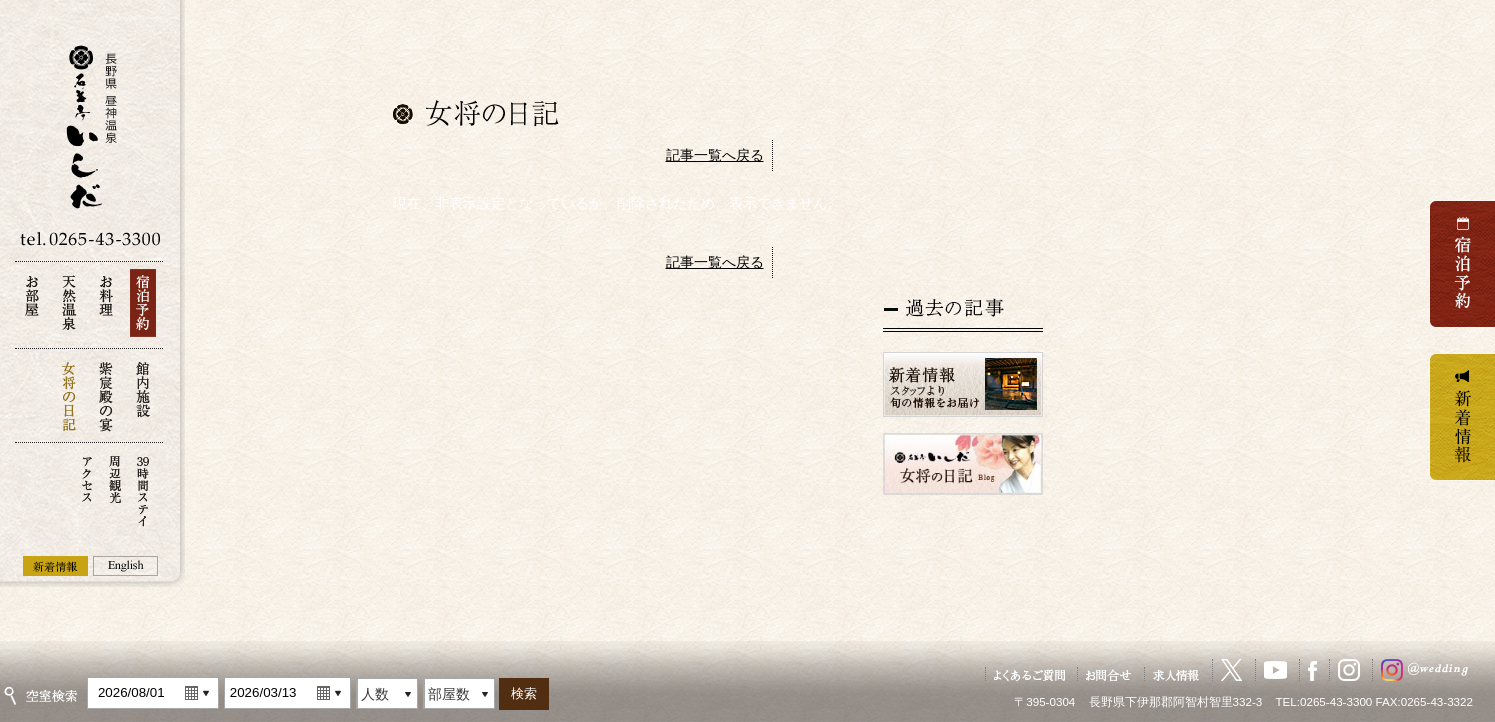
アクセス (87, 489)
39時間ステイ (143, 489)
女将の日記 (69, 395)
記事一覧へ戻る (715, 155)
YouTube (1275, 670)
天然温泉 (69, 308)
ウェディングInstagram (1429, 670)
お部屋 (32, 308)
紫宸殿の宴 (106, 395)
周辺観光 (115, 489)
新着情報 (55, 566)
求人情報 (1177, 674)
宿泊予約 (143, 308)
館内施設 (143, 395)
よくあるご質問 (1029, 674)
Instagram (1349, 670)
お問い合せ (1109, 674)
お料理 (106, 308)
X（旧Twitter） (1232, 670)
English (125, 566)
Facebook (1312, 670)
